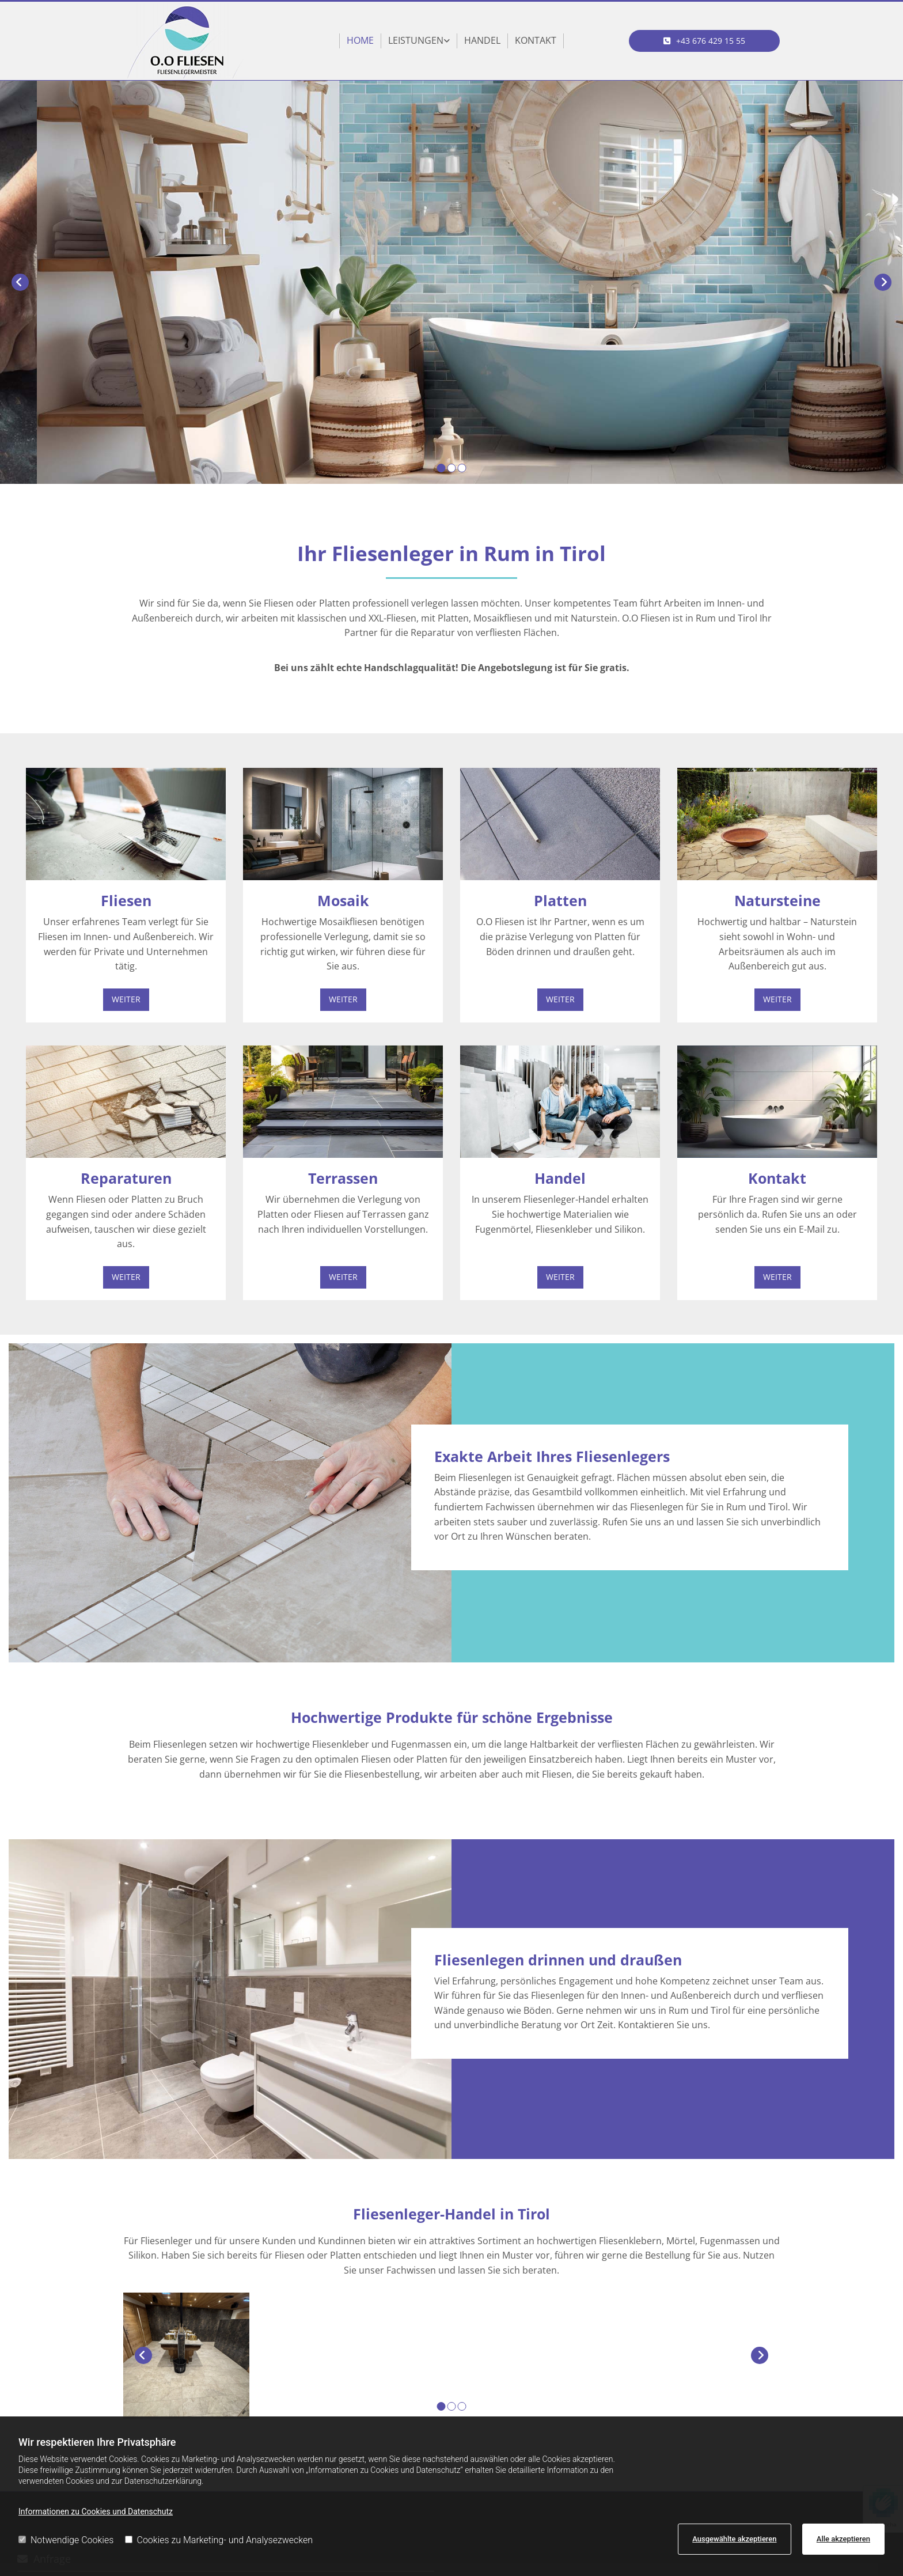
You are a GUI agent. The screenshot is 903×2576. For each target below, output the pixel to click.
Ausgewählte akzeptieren (734, 2539)
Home (360, 40)
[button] (704, 41)
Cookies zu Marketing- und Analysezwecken (219, 2540)
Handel (482, 40)
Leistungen (415, 40)
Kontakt (535, 40)
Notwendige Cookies (65, 2540)
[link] (419, 40)
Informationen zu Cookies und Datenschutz (95, 2511)
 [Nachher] (882, 282)
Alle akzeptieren (843, 2539)
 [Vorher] (20, 282)
